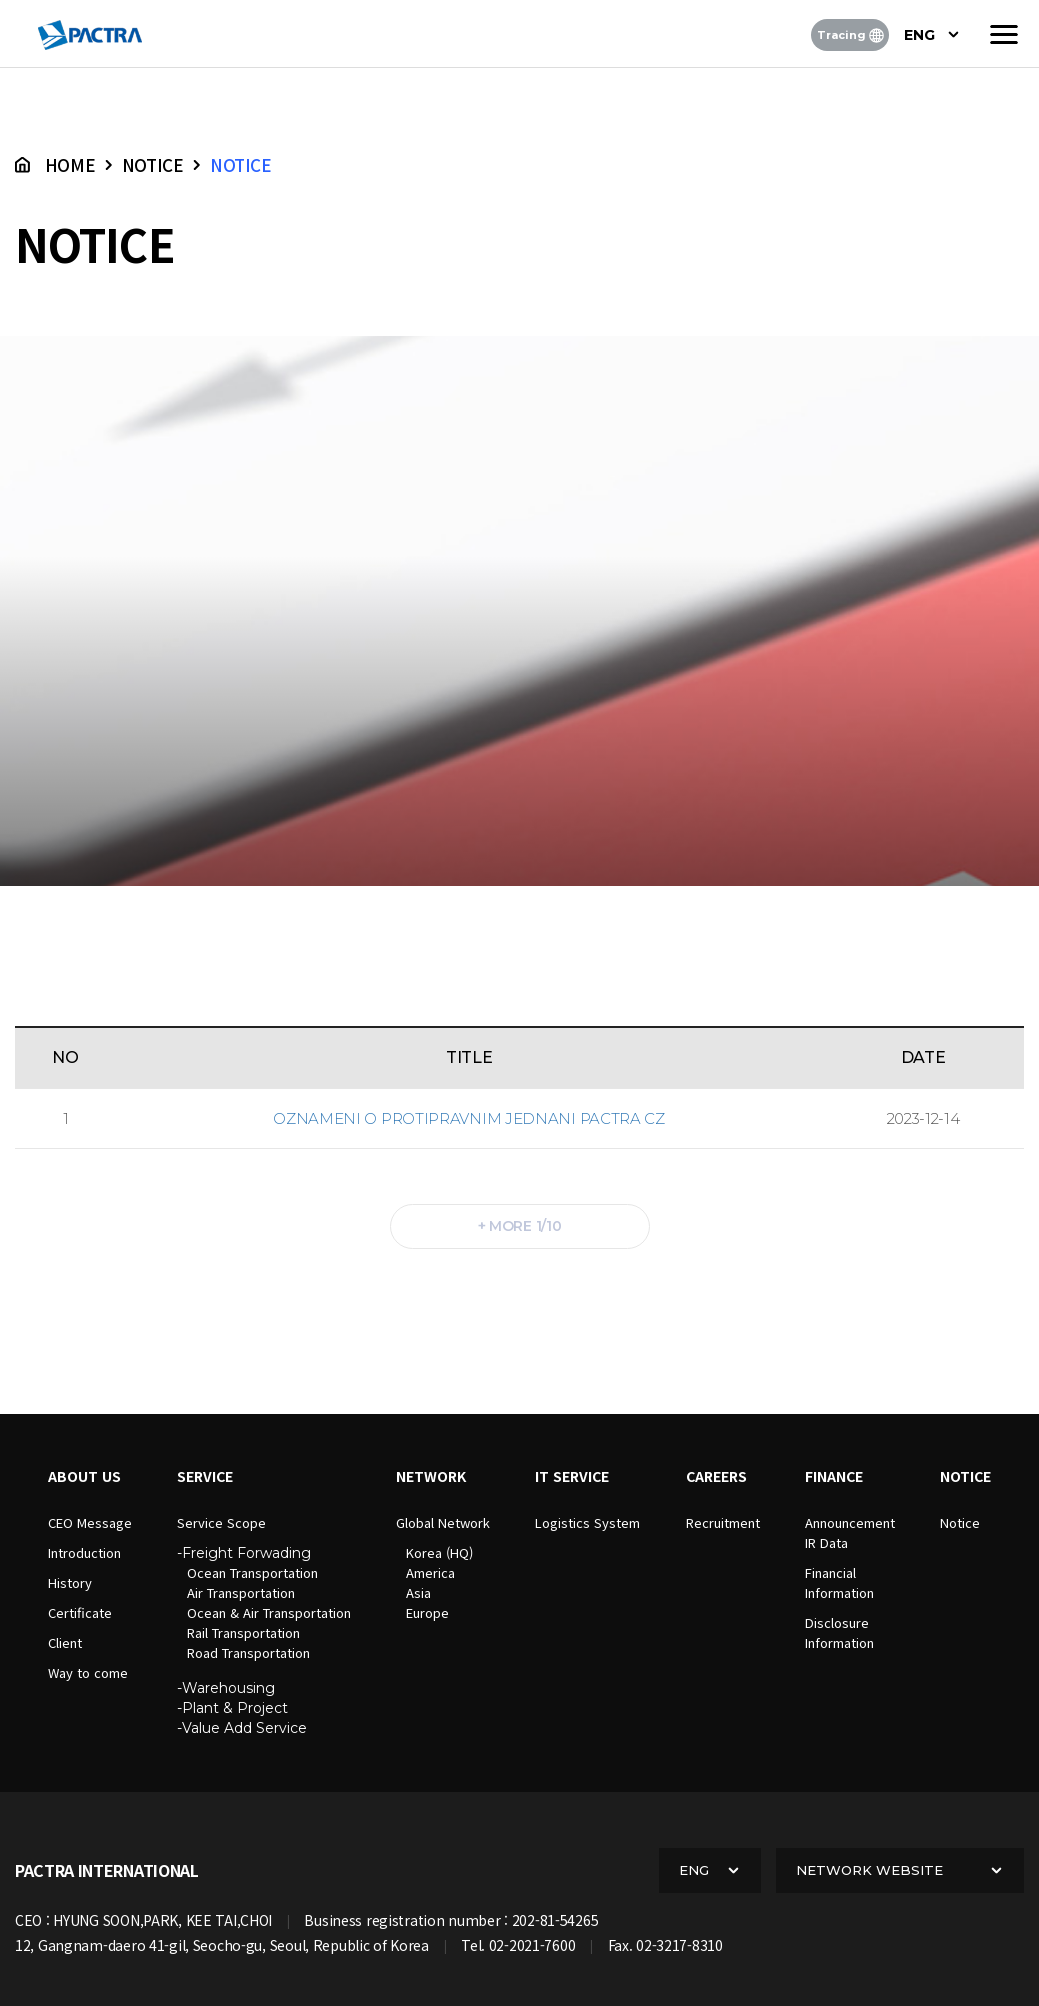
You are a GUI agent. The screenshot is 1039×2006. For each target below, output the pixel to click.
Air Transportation (241, 1592)
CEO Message (90, 1522)
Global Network (443, 1522)
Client (65, 1642)
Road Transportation (248, 1652)
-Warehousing (226, 1688)
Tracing (850, 35)
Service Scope (221, 1522)
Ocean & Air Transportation (269, 1612)
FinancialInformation (839, 1582)
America (430, 1572)
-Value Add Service (242, 1728)
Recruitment (723, 1522)
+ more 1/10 (520, 1226)
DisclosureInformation (839, 1632)
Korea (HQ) (439, 1552)
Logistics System (587, 1522)
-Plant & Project (232, 1708)
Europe (427, 1612)
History (70, 1582)
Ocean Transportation (252, 1572)
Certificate (80, 1612)
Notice (960, 1522)
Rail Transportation (243, 1632)
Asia (418, 1592)
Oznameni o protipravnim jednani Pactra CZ (469, 1118)
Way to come (88, 1672)
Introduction (84, 1552)
